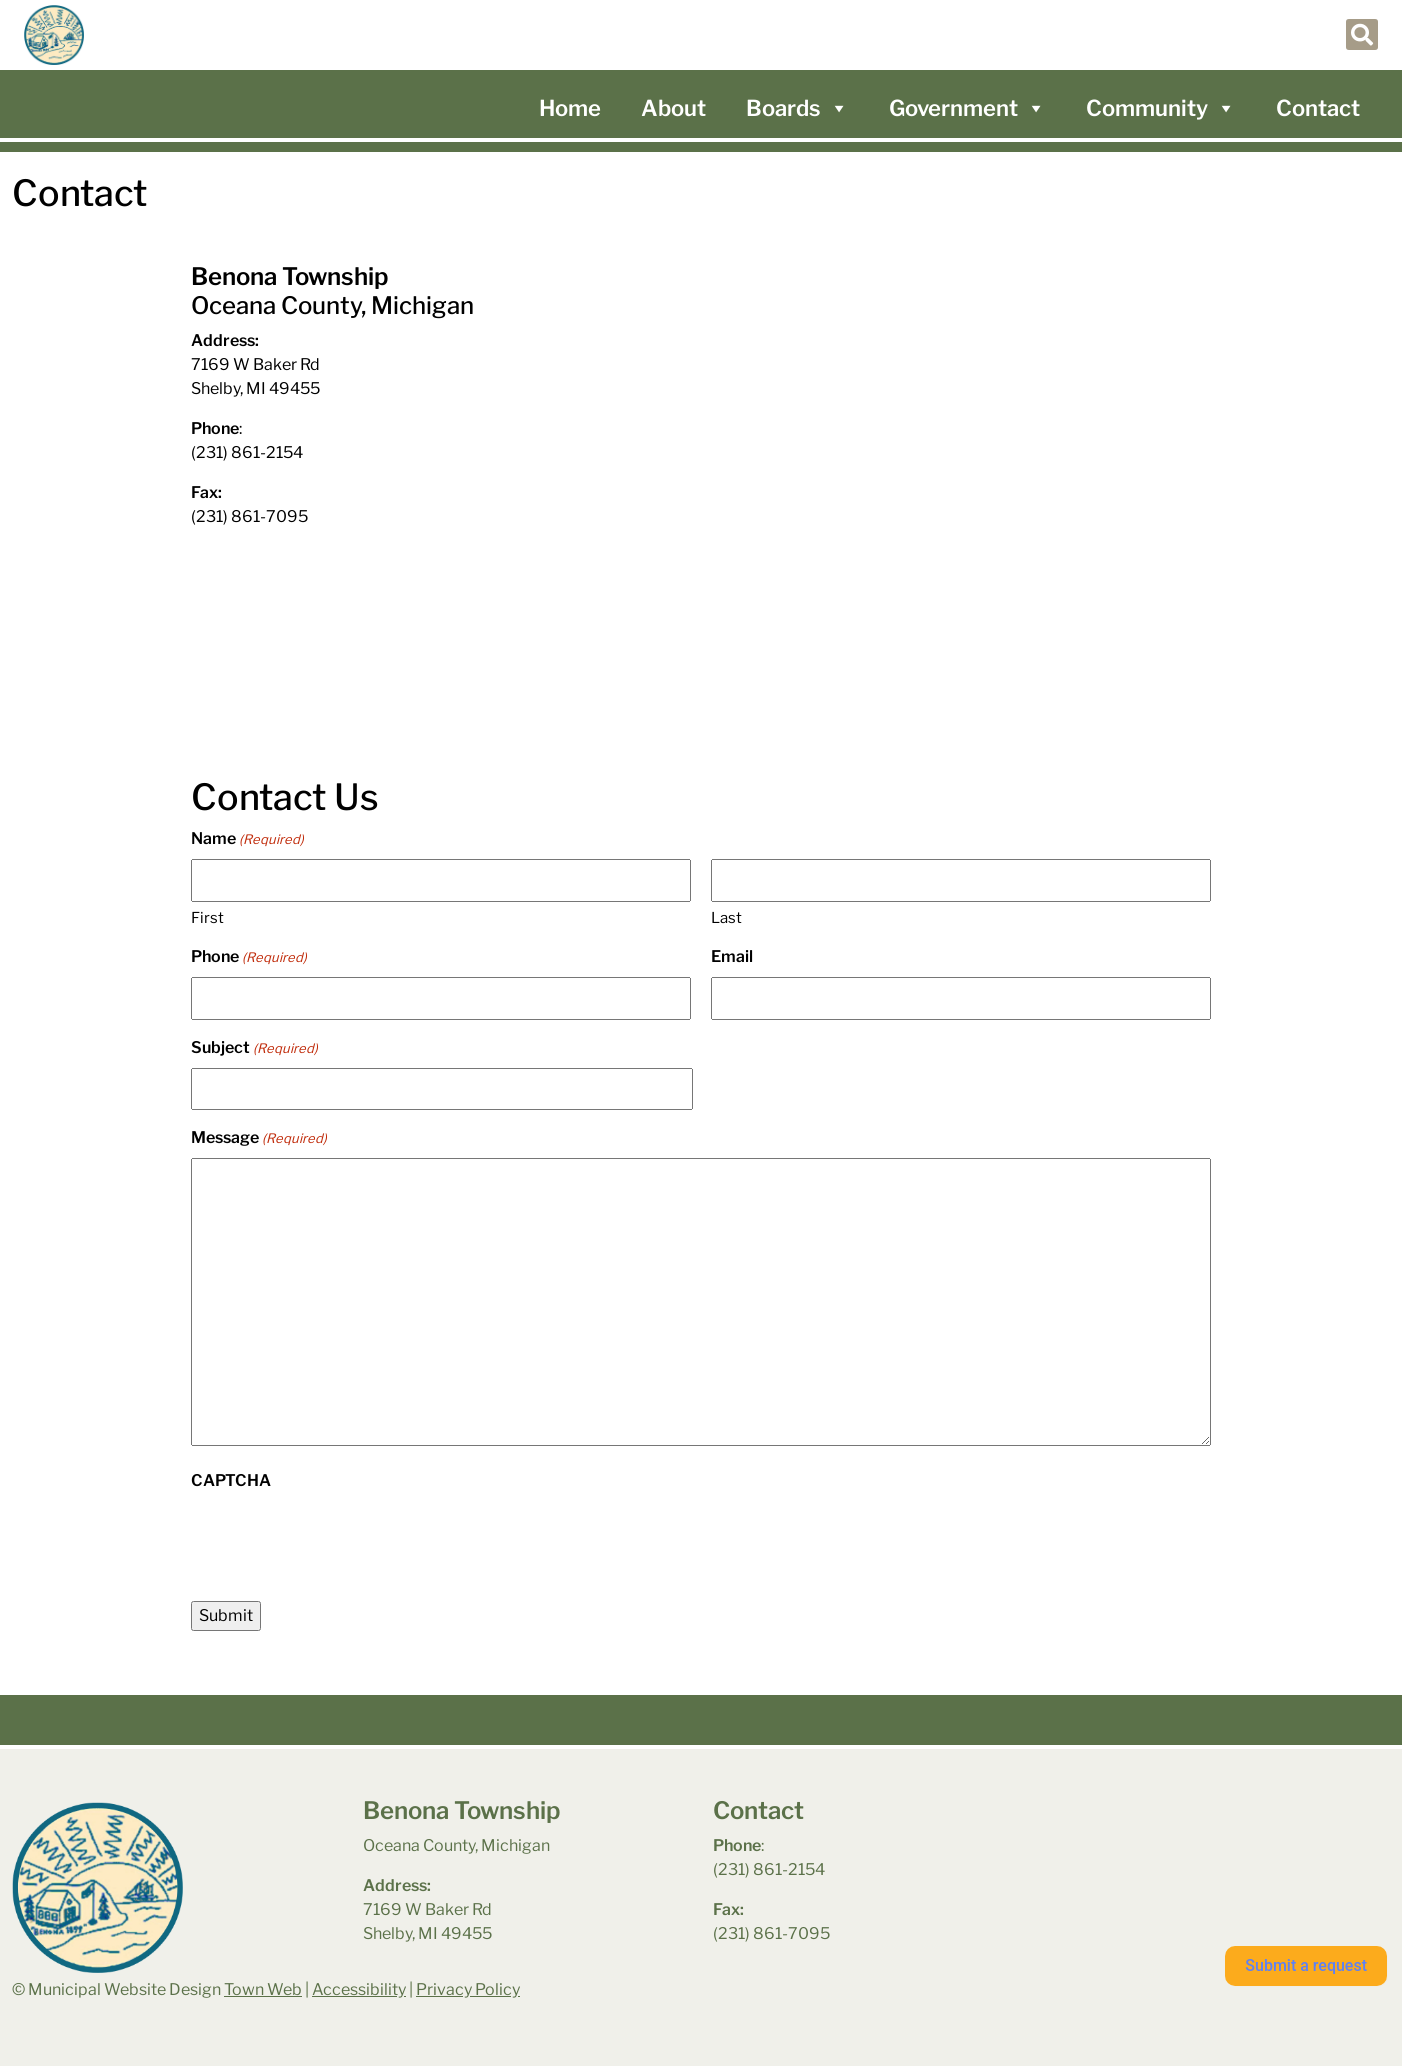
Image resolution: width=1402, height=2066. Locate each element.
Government (967, 108)
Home (570, 108)
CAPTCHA (231, 1480)
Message (259, 1138)
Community (1161, 108)
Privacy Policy (468, 1989)
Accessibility (359, 1989)
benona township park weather (1163, 1849)
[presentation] (343, 1540)
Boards (797, 108)
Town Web (263, 1989)
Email (732, 956)
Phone (249, 957)
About (673, 108)
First (207, 918)
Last (726, 918)
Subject (254, 1048)
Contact (1318, 108)
